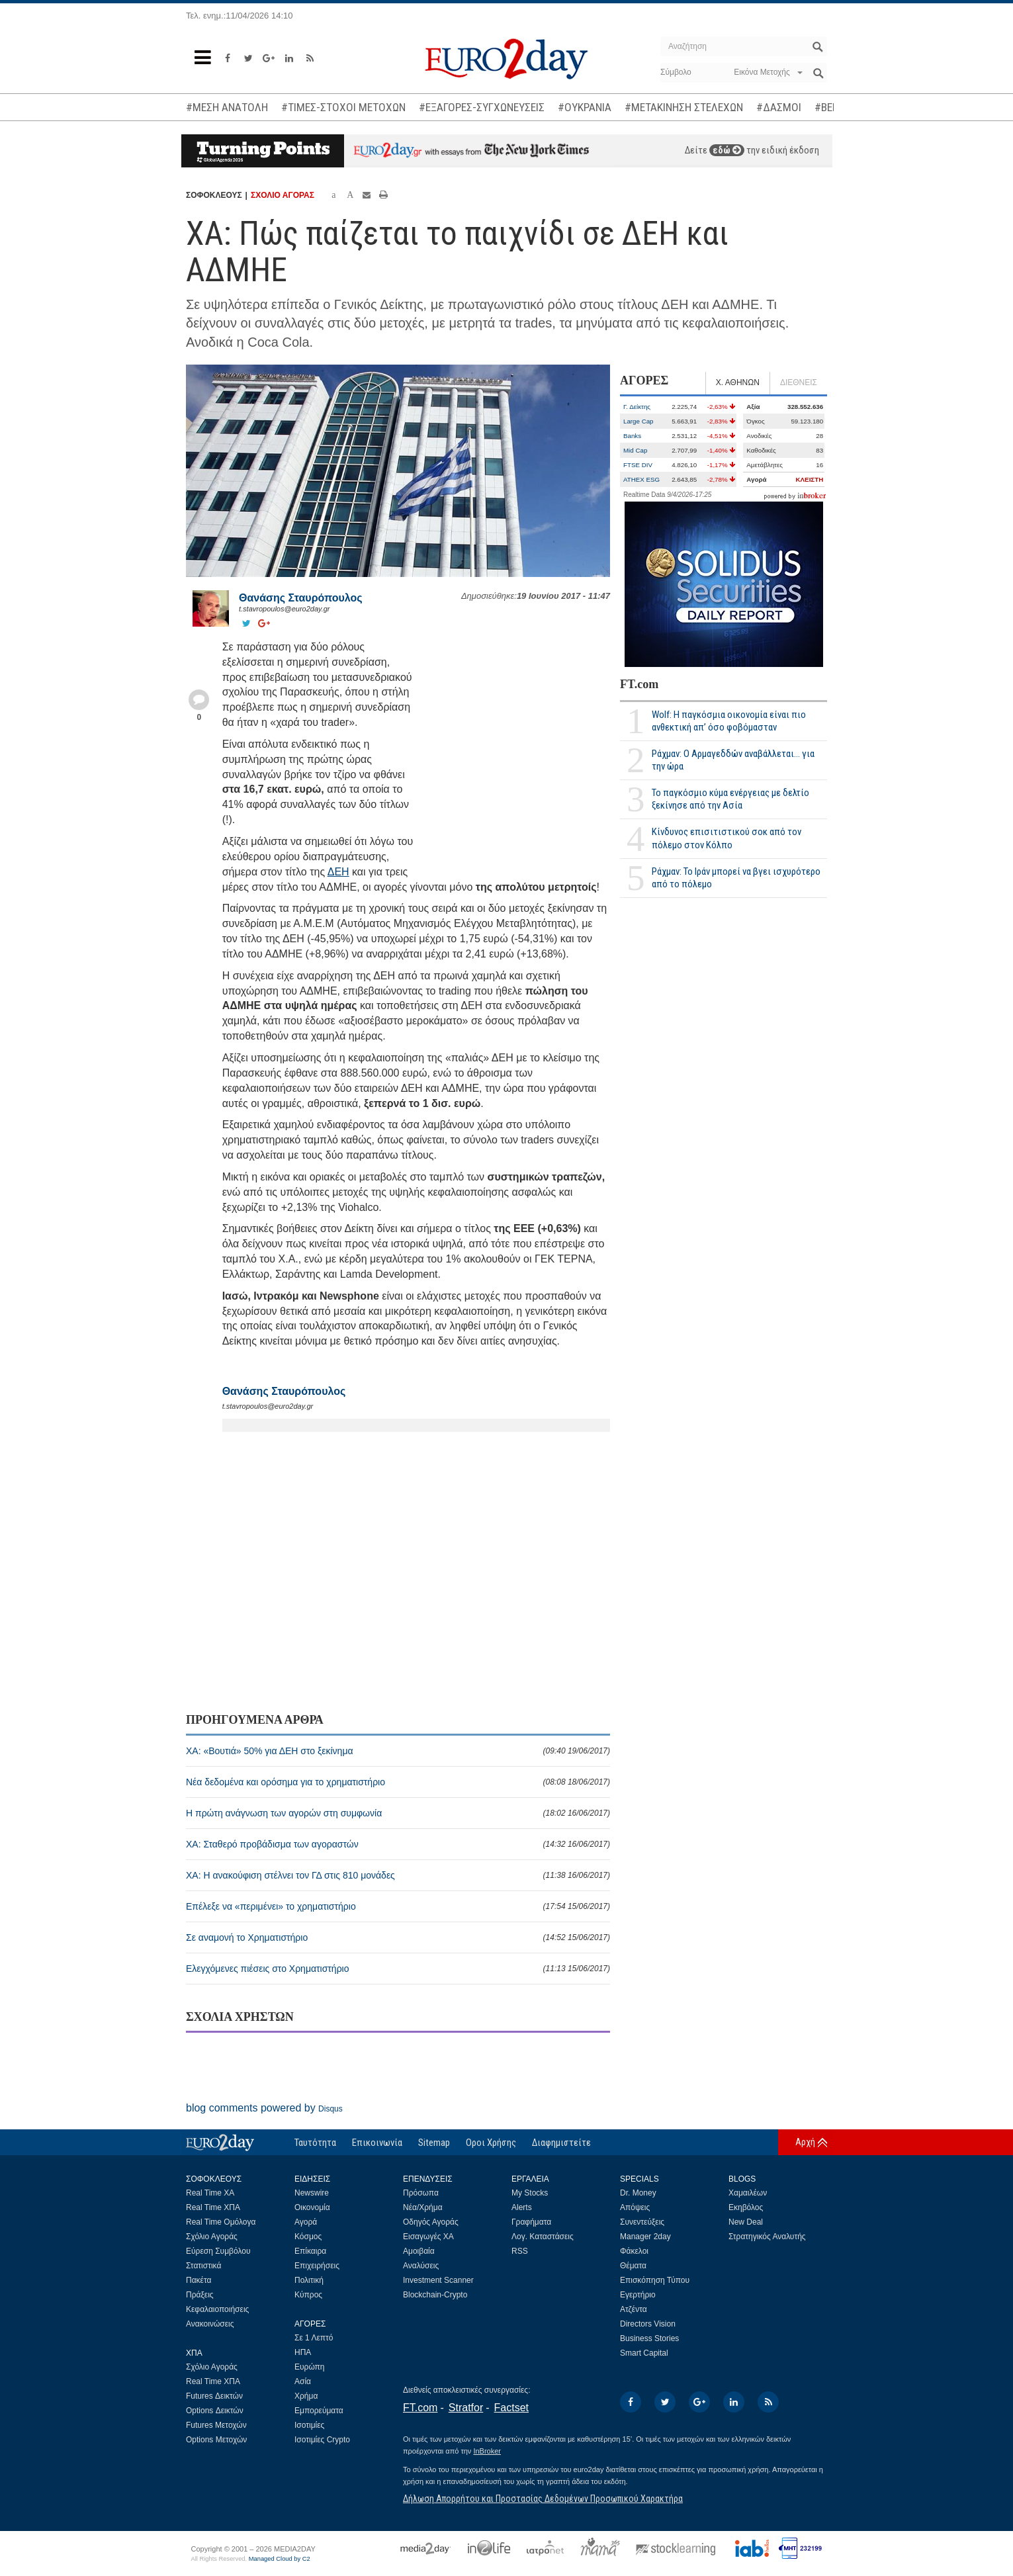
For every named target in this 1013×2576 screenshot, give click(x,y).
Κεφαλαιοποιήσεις (217, 2309)
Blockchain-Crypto (435, 2294)
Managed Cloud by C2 (279, 2558)
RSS (519, 2251)
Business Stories (649, 2338)
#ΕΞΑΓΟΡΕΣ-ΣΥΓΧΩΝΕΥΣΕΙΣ (482, 107)
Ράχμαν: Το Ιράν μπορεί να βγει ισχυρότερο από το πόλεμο (736, 878)
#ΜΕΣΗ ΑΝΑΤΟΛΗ (227, 107)
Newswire (311, 2193)
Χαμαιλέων (747, 2193)
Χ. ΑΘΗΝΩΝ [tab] (738, 382)
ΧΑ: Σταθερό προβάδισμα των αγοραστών (398, 1844)
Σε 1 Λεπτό (313, 2337)
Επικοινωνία (377, 2143)
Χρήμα (306, 2396)
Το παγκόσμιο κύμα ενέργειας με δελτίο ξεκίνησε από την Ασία (730, 799)
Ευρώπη (309, 2367)
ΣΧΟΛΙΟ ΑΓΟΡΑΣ (282, 195)
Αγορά (305, 2222)
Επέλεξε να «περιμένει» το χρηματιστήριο (398, 1906)
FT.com (639, 684)
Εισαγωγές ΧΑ (428, 2236)
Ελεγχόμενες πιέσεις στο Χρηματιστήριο (398, 1968)
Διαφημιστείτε (561, 2143)
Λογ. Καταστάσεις (542, 2236)
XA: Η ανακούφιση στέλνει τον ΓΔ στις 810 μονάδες (398, 1875)
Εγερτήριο (638, 2294)
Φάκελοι (634, 2251)
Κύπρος (308, 2294)
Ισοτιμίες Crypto (322, 2439)
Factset (511, 2407)
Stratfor (466, 2407)
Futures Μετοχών (216, 2425)
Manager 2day (645, 2236)
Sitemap (434, 2143)
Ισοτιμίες (309, 2425)
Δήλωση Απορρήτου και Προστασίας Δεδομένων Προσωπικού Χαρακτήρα (543, 2498)
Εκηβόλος (745, 2207)
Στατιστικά (203, 2265)
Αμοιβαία (419, 2251)
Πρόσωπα (421, 2193)
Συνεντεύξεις (642, 2222)
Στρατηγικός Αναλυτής (767, 2236)
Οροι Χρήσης (491, 2143)
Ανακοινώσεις (210, 2324)
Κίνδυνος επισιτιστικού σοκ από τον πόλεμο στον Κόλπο (726, 838)
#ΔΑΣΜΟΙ (778, 107)
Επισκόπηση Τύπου (654, 2280)
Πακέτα (198, 2280)
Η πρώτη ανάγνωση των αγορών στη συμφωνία (398, 1813)
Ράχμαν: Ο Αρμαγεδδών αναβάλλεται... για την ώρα (733, 760)
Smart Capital (644, 2353)
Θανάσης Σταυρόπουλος (301, 597)
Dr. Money (638, 2193)
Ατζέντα (633, 2309)
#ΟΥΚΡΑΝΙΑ (584, 107)
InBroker (487, 2451)
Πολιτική (309, 2280)
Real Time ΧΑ (210, 2193)
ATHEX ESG (641, 479)
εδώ (727, 150)
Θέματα (633, 2265)
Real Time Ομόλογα (220, 2222)
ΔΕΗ (338, 871)
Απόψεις (635, 2207)
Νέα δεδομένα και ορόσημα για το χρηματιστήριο (398, 1782)
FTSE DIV (637, 464)
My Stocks (529, 2193)
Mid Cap (635, 450)
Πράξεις (200, 2294)
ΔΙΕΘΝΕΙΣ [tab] (798, 382)
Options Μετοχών (216, 2439)
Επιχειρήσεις (316, 2265)
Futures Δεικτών (214, 2396)
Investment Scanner (438, 2280)
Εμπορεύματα (318, 2410)
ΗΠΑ (302, 2352)
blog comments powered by (264, 2107)
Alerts (521, 2207)
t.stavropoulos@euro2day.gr (284, 609)
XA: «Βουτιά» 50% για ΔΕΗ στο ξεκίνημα (398, 1751)
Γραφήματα (531, 2222)
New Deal (745, 2222)
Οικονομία (312, 2207)
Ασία (302, 2381)
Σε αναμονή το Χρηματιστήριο (398, 1937)
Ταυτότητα (315, 2143)
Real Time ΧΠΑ (213, 2207)
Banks (632, 435)
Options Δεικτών (214, 2410)
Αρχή (805, 2142)
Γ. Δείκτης (636, 406)
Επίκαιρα (310, 2251)
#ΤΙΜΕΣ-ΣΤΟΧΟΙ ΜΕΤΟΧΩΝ (343, 107)
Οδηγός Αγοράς (431, 2222)
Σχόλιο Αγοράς (212, 2236)
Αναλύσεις (421, 2265)
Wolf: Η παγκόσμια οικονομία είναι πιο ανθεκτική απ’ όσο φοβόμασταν (729, 721)
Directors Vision (648, 2324)
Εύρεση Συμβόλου (218, 2251)
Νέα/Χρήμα (423, 2207)
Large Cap (638, 421)
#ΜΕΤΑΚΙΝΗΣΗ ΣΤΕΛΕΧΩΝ (684, 107)
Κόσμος (308, 2236)
